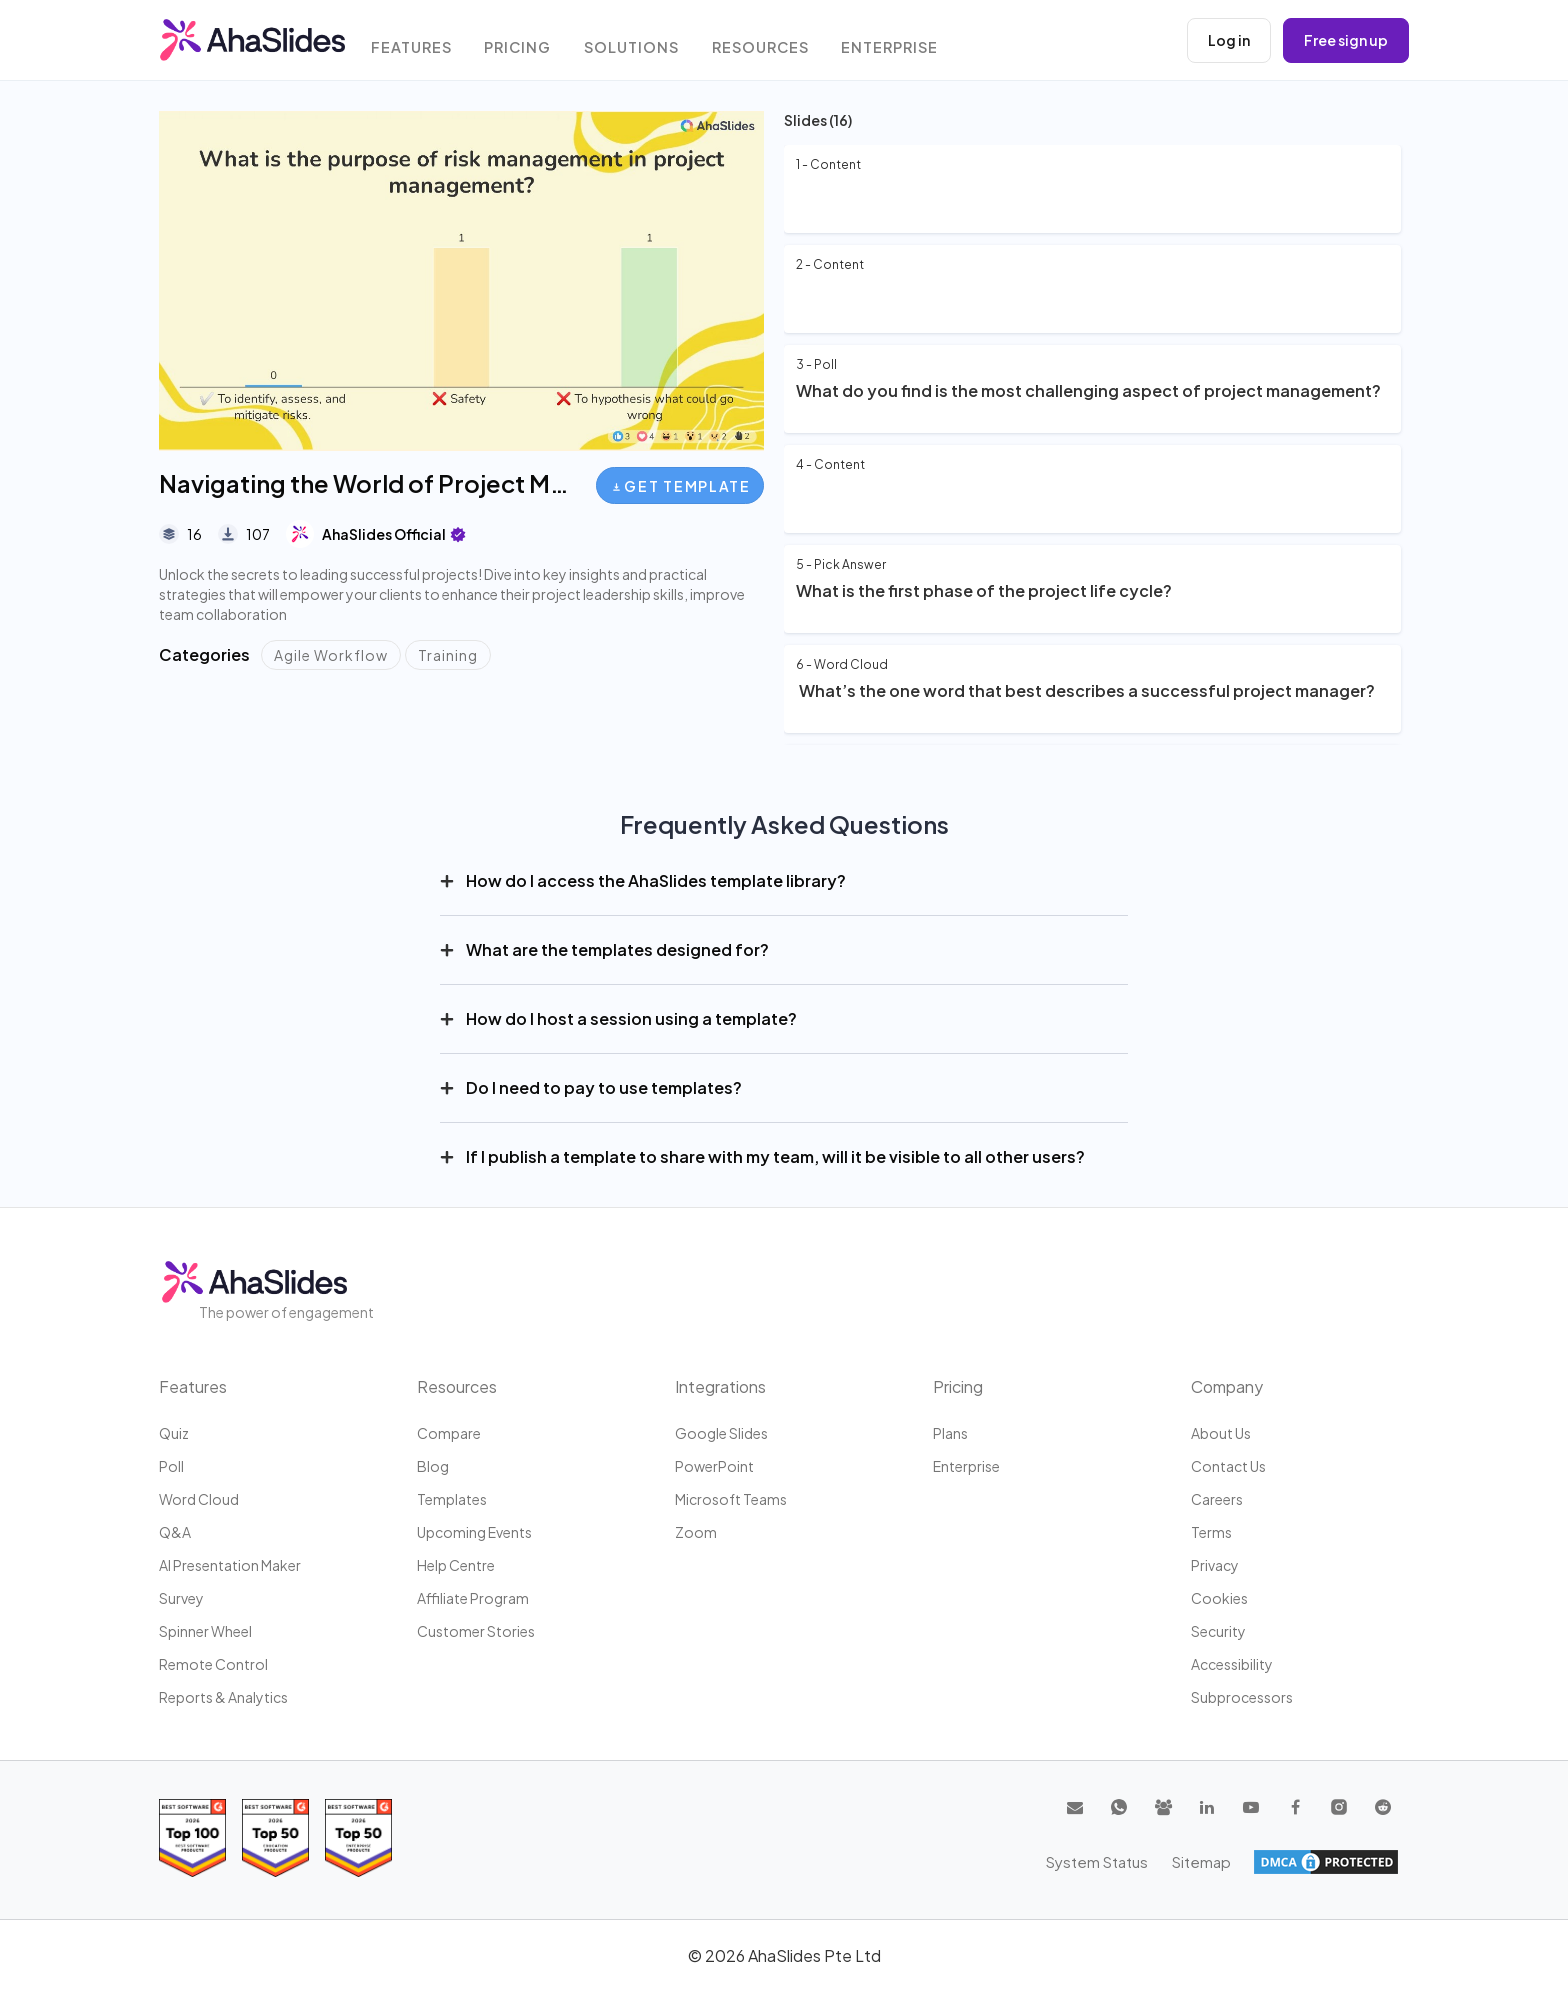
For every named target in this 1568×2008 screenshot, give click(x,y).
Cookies (1219, 1598)
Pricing (528, 42)
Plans (950, 1433)
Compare (449, 1433)
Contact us (1228, 1466)
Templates (452, 1499)
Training (448, 655)
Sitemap (1369, 1862)
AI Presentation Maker (230, 1565)
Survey (181, 1598)
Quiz (174, 1433)
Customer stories (476, 1631)
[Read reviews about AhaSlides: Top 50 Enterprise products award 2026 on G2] (358, 1837)
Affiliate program (473, 1598)
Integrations (720, 1386)
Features (419, 42)
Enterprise (905, 42)
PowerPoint (714, 1466)
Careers (1217, 1499)
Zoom (696, 1532)
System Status (1268, 1862)
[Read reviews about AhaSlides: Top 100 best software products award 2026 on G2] (192, 1837)
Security (1218, 1631)
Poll (171, 1466)
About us (1221, 1433)
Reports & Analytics (223, 1697)
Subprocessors (1242, 1697)
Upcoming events (474, 1532)
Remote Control (213, 1664)
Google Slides (721, 1433)
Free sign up (1346, 40)
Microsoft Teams (731, 1499)
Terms (1211, 1532)
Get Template (681, 486)
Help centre (456, 1565)
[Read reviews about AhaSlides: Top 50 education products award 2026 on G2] (275, 1837)
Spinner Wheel (205, 1631)
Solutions (643, 42)
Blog (433, 1466)
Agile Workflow (331, 655)
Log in (1229, 40)
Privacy (1215, 1565)
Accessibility (1232, 1664)
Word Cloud (199, 1499)
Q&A (175, 1532)
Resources (773, 42)
